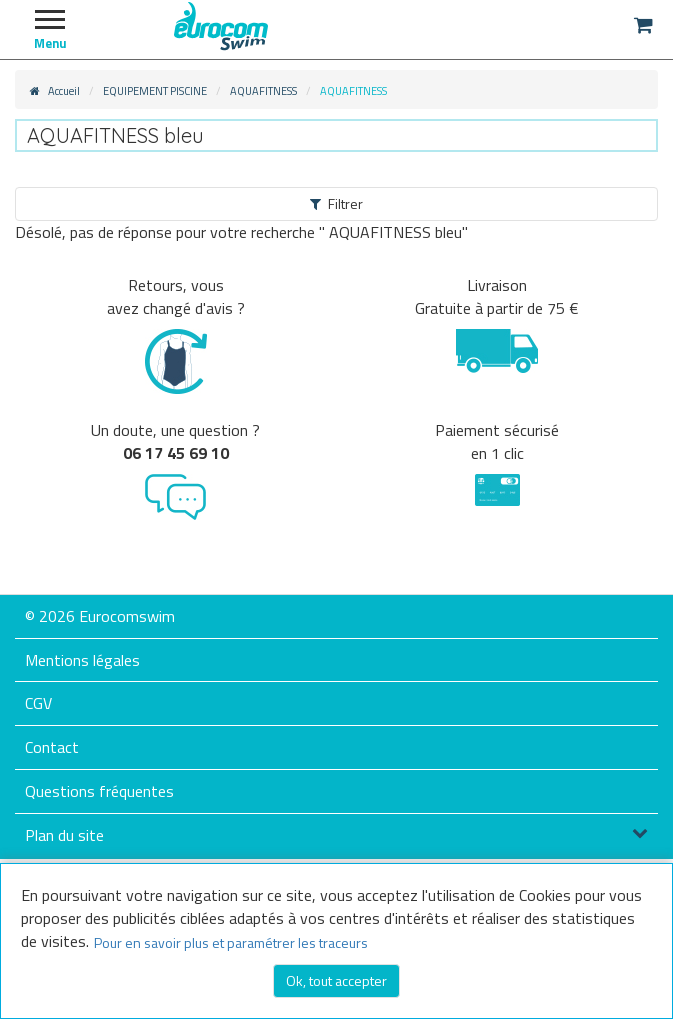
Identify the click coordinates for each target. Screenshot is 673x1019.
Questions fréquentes (99, 791)
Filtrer (336, 203)
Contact (52, 747)
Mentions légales (82, 660)
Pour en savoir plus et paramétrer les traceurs (231, 942)
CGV (38, 703)
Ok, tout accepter (336, 980)
